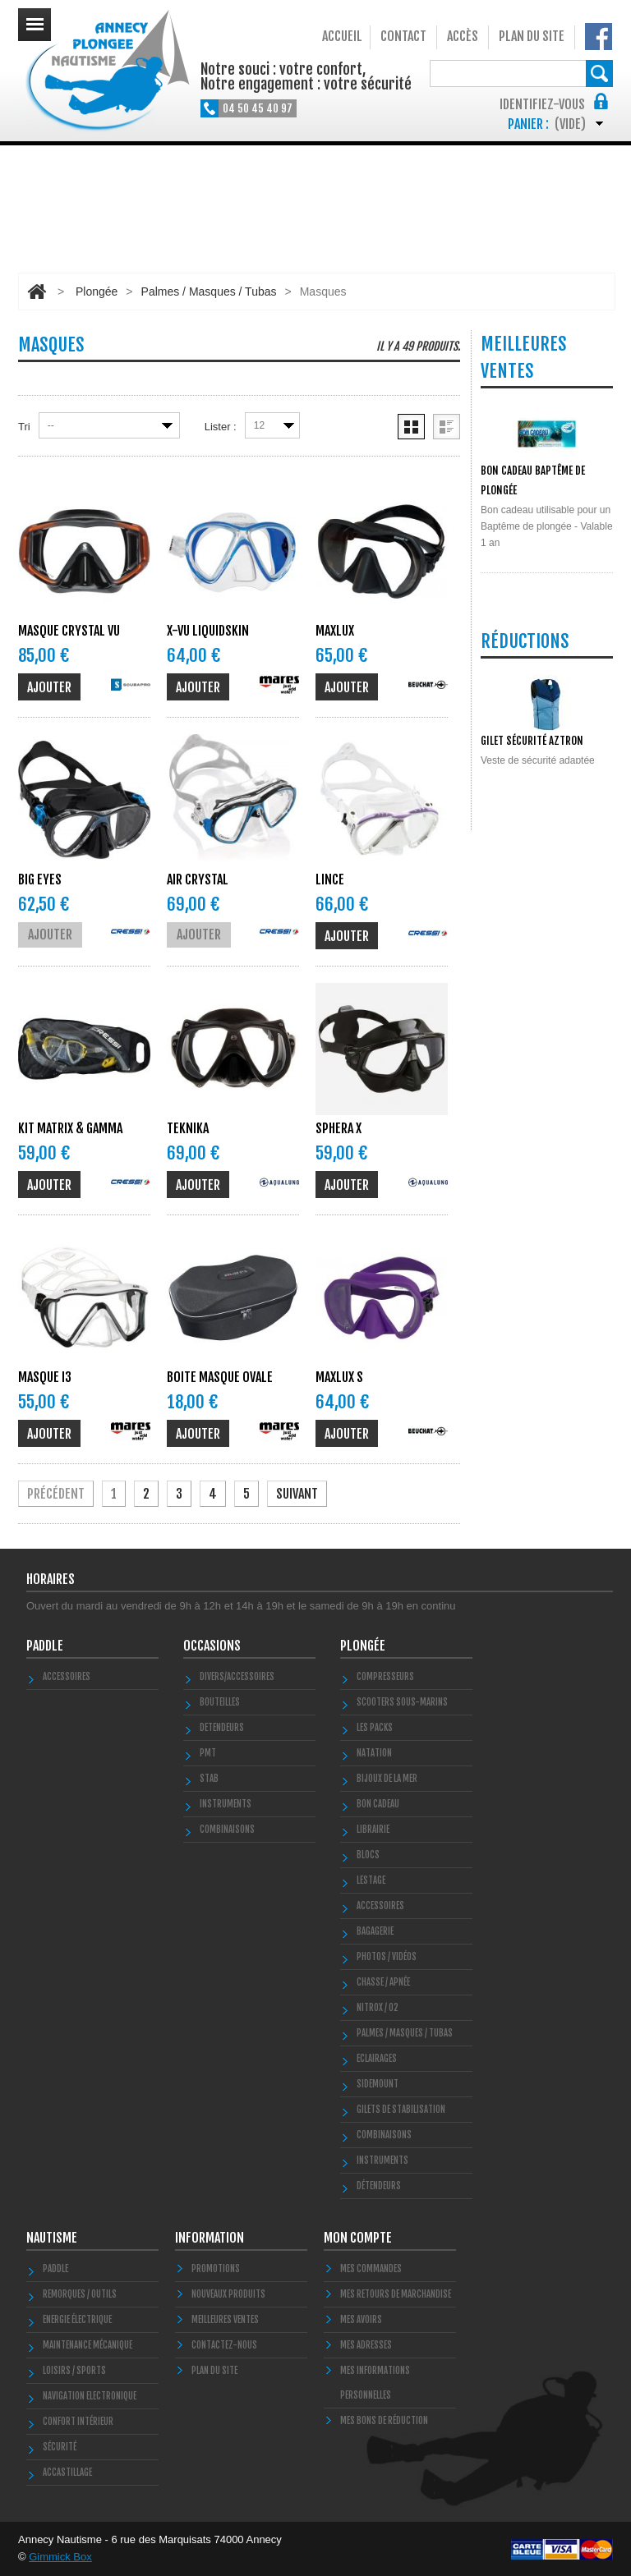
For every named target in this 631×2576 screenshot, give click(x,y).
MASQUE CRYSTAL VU (69, 630)
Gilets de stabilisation (401, 2109)
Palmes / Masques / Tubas (209, 291)
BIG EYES (40, 879)
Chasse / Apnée (383, 1982)
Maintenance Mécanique (87, 2345)
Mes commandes (371, 2269)
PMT (208, 1753)
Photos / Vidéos (387, 1957)
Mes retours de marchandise (395, 2294)
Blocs (368, 1855)
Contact (403, 36)
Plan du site (531, 36)
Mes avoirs (361, 2320)
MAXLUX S (339, 1377)
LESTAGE (371, 1880)
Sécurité (59, 2447)
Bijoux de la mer (387, 1778)
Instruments (382, 2160)
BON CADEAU (378, 1804)
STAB (209, 1778)
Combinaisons (384, 2135)
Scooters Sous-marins (402, 1702)
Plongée (96, 291)
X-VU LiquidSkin (208, 630)
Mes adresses (366, 2345)
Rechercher (599, 73)
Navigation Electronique (89, 2396)
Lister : (221, 426)
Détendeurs (379, 2186)
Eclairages (377, 2058)
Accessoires (66, 1677)
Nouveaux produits (228, 2294)
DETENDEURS (222, 1727)
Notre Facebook (598, 36)
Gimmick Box (60, 2557)
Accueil (342, 36)
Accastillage (67, 2472)
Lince (330, 879)
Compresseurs (385, 1677)
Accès (462, 36)
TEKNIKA (188, 1128)
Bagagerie (375, 1931)
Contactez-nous (224, 2345)
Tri (24, 426)
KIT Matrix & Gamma (70, 1128)
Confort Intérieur (78, 2421)
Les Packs (375, 1727)
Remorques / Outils (80, 2294)
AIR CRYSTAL (197, 879)
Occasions (212, 1645)
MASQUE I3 (44, 1377)
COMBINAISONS (227, 1829)
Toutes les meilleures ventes (541, 925)
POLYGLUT (501, 823)
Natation (374, 1753)
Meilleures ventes (225, 2320)
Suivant (297, 1493)
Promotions (215, 2269)
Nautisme (51, 2237)
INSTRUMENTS (225, 1804)
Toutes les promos (543, 1194)
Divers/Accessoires (237, 1677)
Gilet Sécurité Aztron (532, 1082)
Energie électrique (77, 2320)
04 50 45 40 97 (257, 108)
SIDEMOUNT (377, 2084)
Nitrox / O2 (377, 2008)
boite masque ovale (220, 1377)
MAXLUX (335, 630)
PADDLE (44, 1645)
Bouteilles (220, 1702)
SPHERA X (339, 1128)
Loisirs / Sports (74, 2370)
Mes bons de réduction (384, 2421)
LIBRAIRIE (373, 1829)
